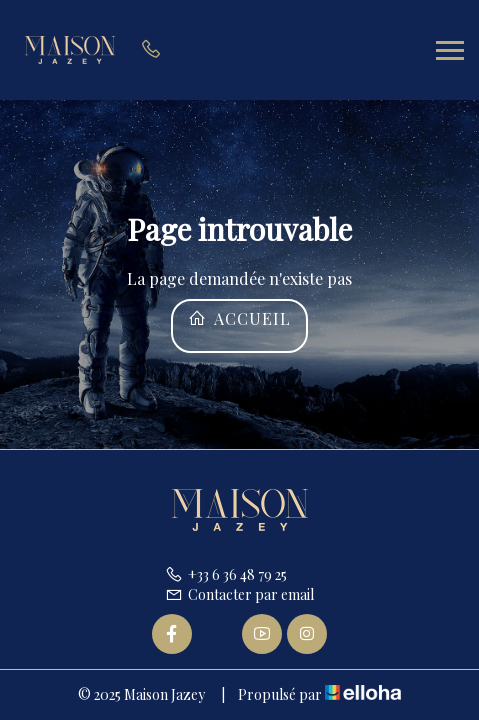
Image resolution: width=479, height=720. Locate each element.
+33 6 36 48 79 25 (226, 574)
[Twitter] (217, 634)
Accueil (239, 318)
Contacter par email (239, 594)
